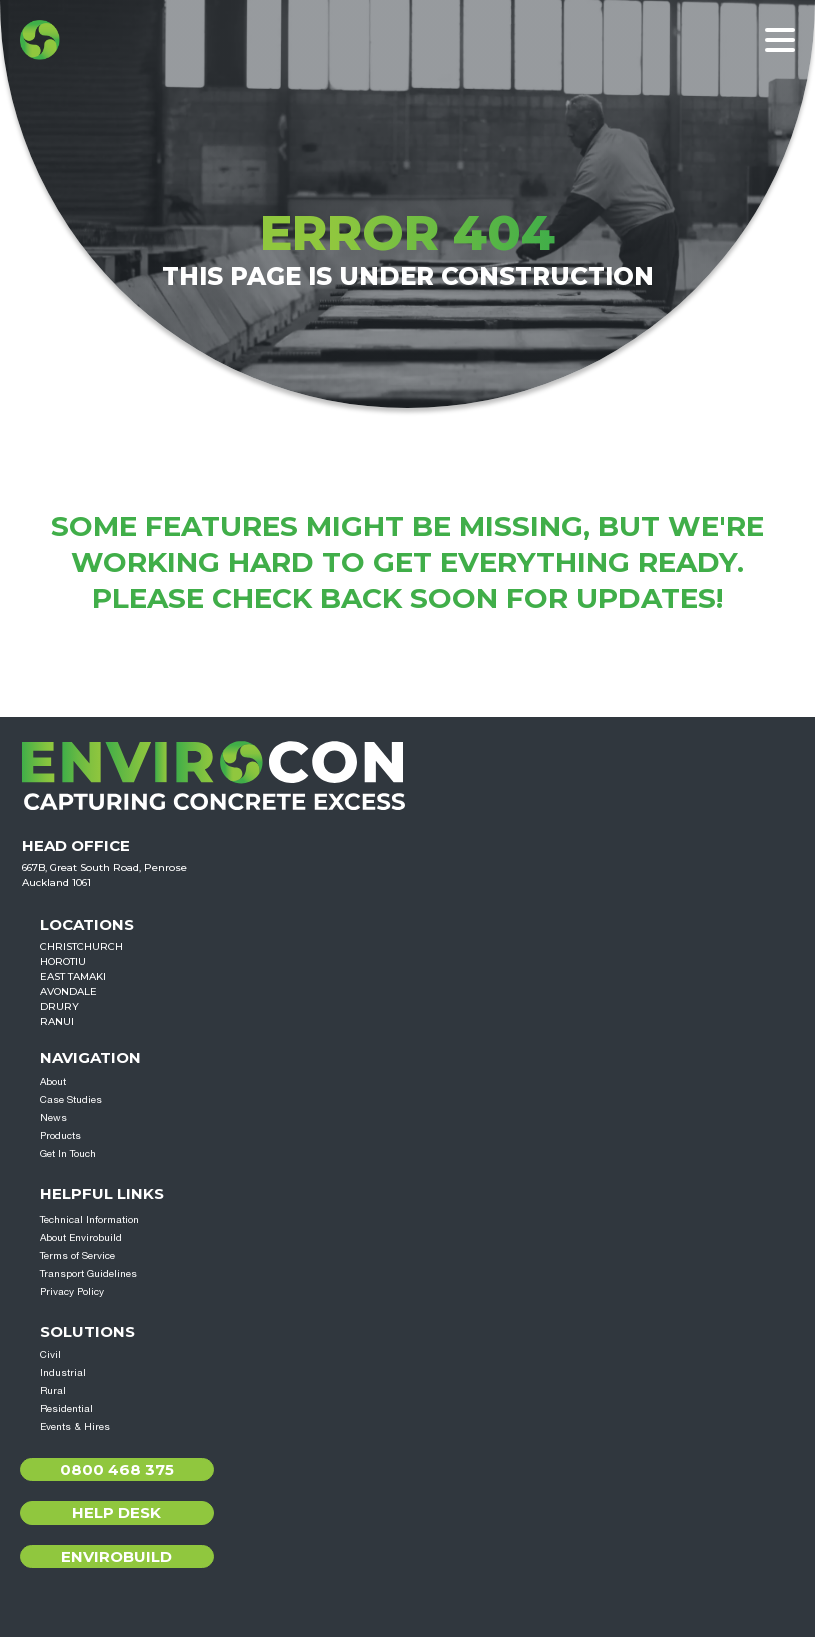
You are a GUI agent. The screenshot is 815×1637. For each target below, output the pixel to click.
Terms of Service (77, 1255)
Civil (50, 1354)
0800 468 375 (117, 1469)
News (53, 1117)
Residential (66, 1408)
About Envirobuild (81, 1237)
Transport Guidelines (88, 1273)
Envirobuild (116, 1556)
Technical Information (89, 1219)
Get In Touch (68, 1153)
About (53, 1081)
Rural (53, 1390)
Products (60, 1135)
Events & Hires (75, 1426)
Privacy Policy (72, 1291)
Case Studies (71, 1099)
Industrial (63, 1372)
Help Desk (116, 1512)
